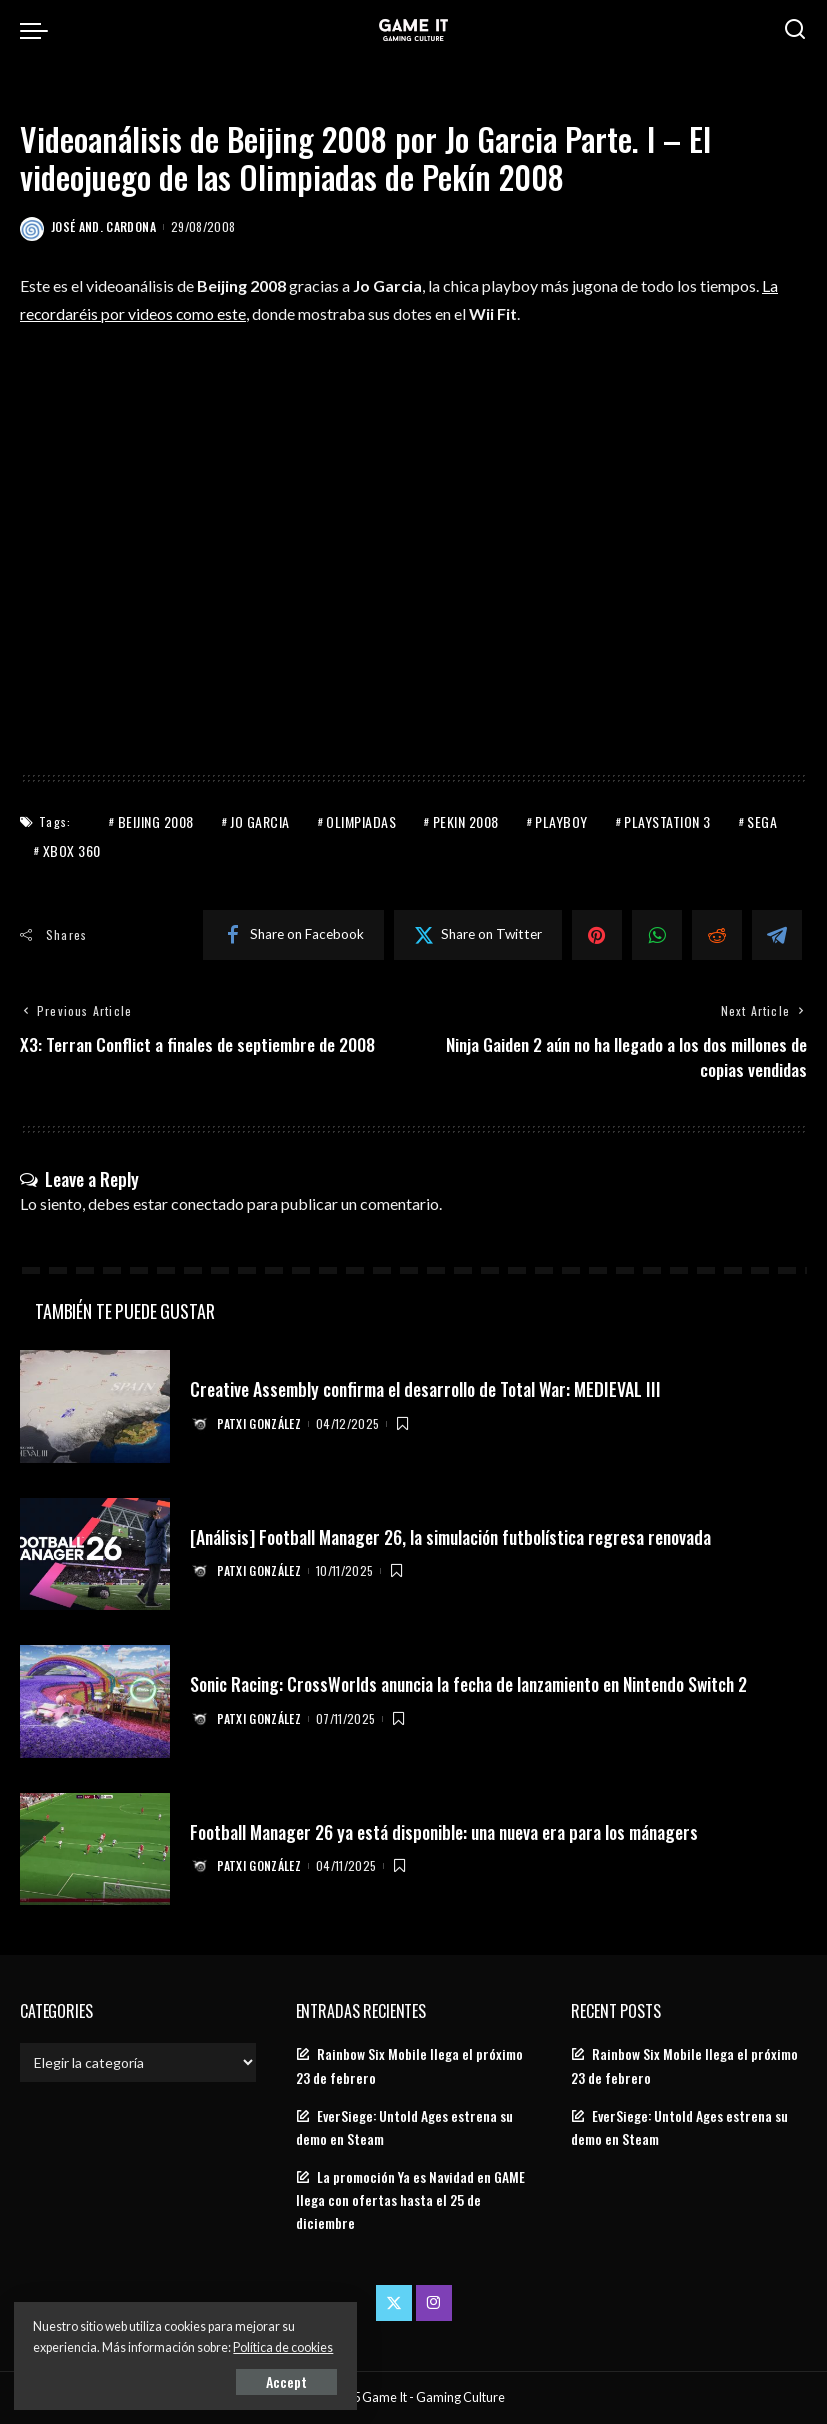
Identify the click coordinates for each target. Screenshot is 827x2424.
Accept (244, 2380)
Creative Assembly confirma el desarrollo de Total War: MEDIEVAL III (429, 1389)
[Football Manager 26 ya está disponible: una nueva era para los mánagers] (95, 1849)
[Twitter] (478, 934)
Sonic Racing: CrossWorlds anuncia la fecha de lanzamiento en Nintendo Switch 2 (478, 1684)
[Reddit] (717, 934)
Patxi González (260, 1423)
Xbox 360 (72, 849)
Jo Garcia (260, 820)
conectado (207, 1203)
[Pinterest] (597, 934)
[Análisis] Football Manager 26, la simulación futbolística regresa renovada (455, 1537)
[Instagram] (434, 2304)
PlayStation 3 (667, 820)
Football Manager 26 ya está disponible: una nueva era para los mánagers (449, 1832)
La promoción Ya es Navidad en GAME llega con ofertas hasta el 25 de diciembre (410, 2200)
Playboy (561, 820)
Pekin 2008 (466, 820)
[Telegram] (777, 934)
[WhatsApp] (657, 934)
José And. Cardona (103, 226)
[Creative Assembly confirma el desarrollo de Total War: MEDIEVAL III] (95, 1407)
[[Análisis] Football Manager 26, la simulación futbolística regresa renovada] (95, 1554)
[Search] (795, 30)
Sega (762, 820)
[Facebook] (293, 934)
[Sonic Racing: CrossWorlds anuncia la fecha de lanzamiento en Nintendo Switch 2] (95, 1702)
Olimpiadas (361, 820)
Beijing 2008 (156, 820)
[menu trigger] (39, 30)
